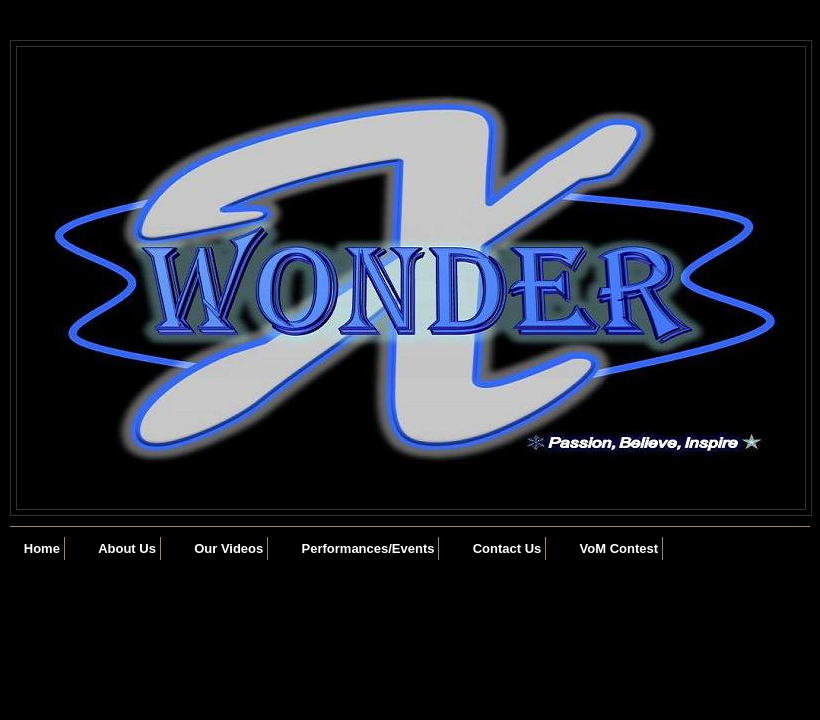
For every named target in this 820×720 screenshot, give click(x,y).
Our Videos (228, 548)
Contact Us (507, 548)
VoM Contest (619, 548)
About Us (127, 548)
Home (42, 548)
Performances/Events (368, 548)
